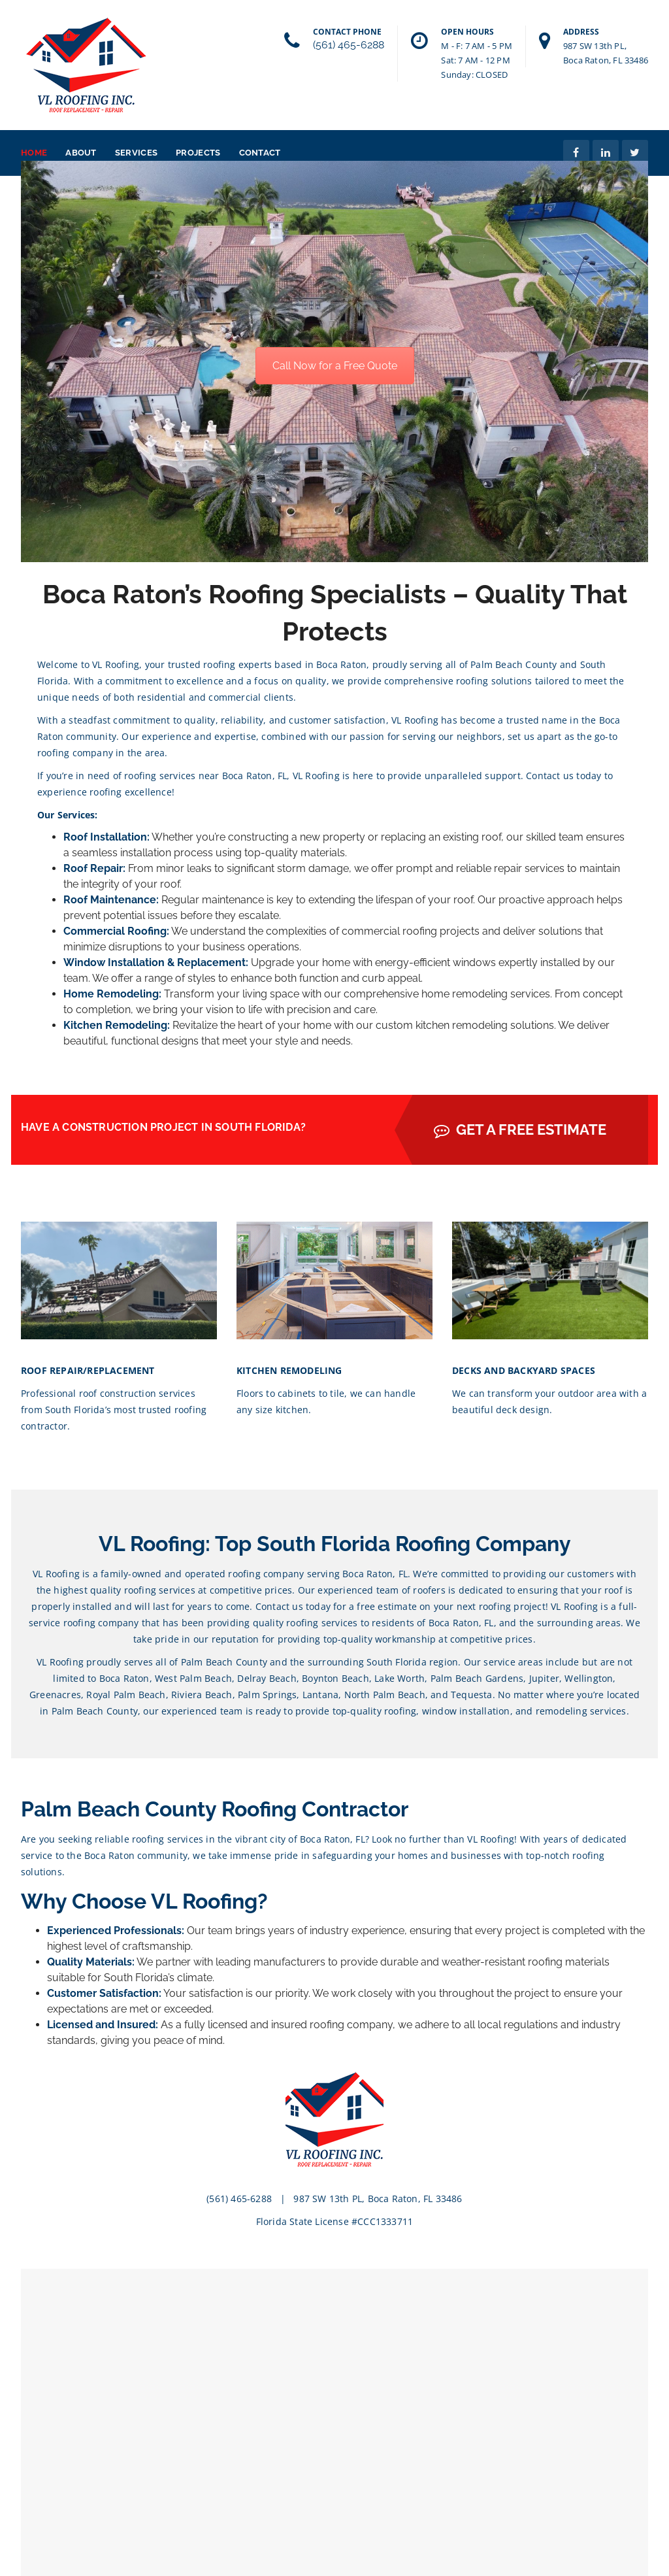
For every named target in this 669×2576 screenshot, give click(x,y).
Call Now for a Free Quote (334, 366)
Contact (260, 153)
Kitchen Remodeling (115, 1025)
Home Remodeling (111, 994)
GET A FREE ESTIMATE (520, 1129)
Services (136, 153)
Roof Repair (93, 868)
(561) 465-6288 (348, 45)
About (81, 153)
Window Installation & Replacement (154, 962)
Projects (198, 153)
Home (34, 153)
